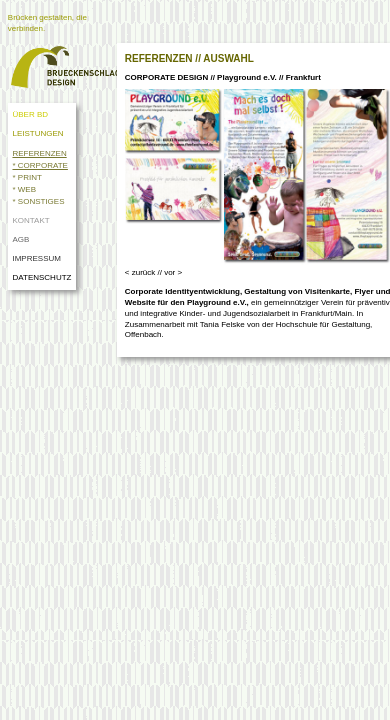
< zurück (140, 272)
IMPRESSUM (36, 258)
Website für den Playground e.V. (186, 302)
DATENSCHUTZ (43, 277)
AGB (20, 239)
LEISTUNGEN (37, 133)
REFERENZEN (39, 153)
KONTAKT (30, 220)
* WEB (24, 189)
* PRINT (26, 177)
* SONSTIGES (38, 201)
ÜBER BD (30, 114)
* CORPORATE (39, 165)
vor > (173, 272)
